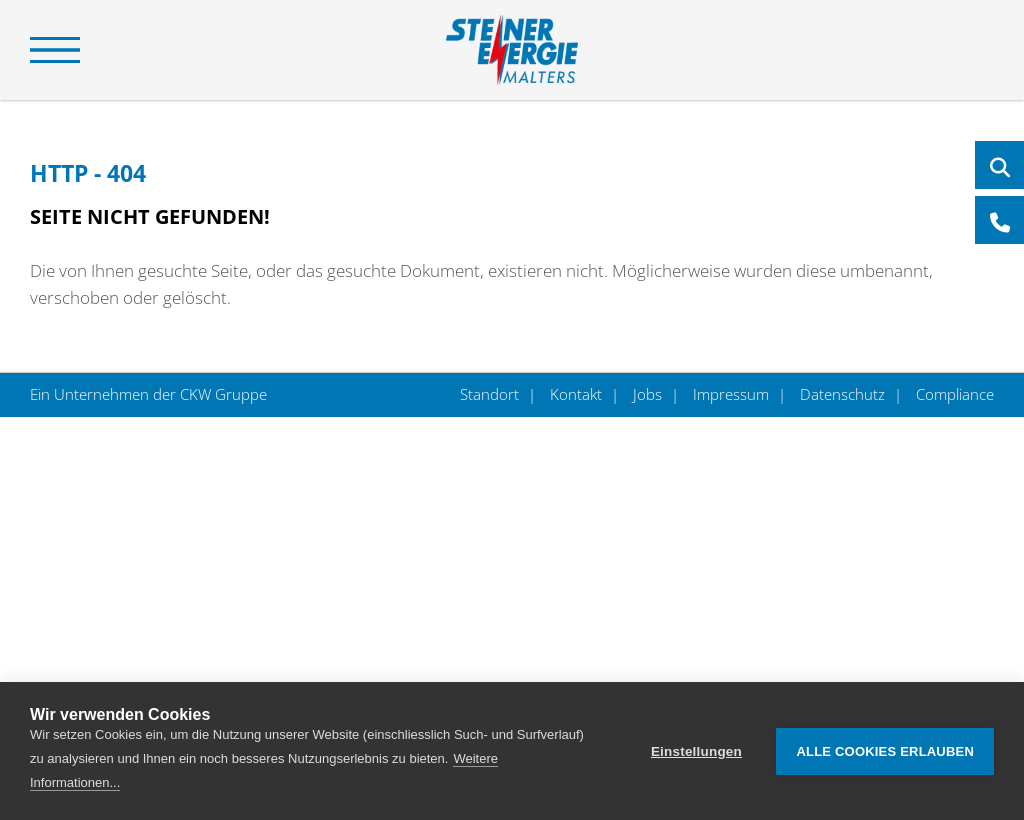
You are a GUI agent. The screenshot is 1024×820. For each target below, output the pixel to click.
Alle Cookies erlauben (885, 751)
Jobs (647, 394)
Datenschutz (842, 394)
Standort (491, 394)
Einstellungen (696, 751)
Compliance (953, 394)
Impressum (731, 394)
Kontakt (576, 394)
